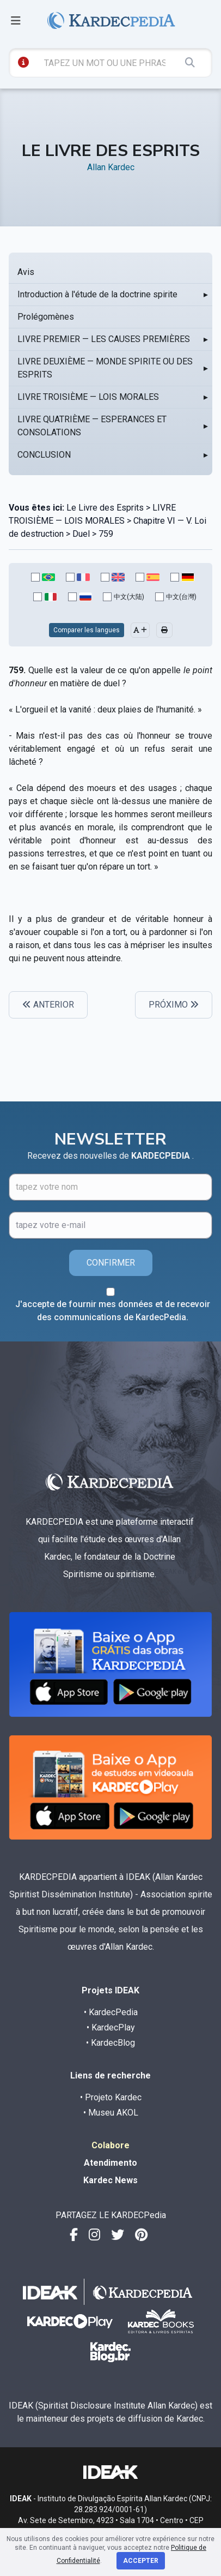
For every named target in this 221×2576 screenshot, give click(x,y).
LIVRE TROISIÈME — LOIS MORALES (88, 397)
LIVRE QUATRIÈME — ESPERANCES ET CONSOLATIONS (92, 426)
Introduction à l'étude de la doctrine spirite (97, 294)
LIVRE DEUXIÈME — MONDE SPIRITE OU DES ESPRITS (105, 368)
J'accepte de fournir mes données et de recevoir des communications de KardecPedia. (112, 1310)
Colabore (110, 2145)
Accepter (140, 2561)
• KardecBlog (110, 2043)
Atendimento (110, 2163)
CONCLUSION (44, 455)
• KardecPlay (111, 2027)
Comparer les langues (86, 630)
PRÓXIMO (174, 1004)
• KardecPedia (111, 2012)
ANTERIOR (48, 1004)
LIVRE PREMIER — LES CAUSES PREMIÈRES (103, 339)
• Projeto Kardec (111, 2097)
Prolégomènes (45, 316)
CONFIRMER (111, 1262)
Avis (25, 272)
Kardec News (110, 2180)
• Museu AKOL (110, 2112)
